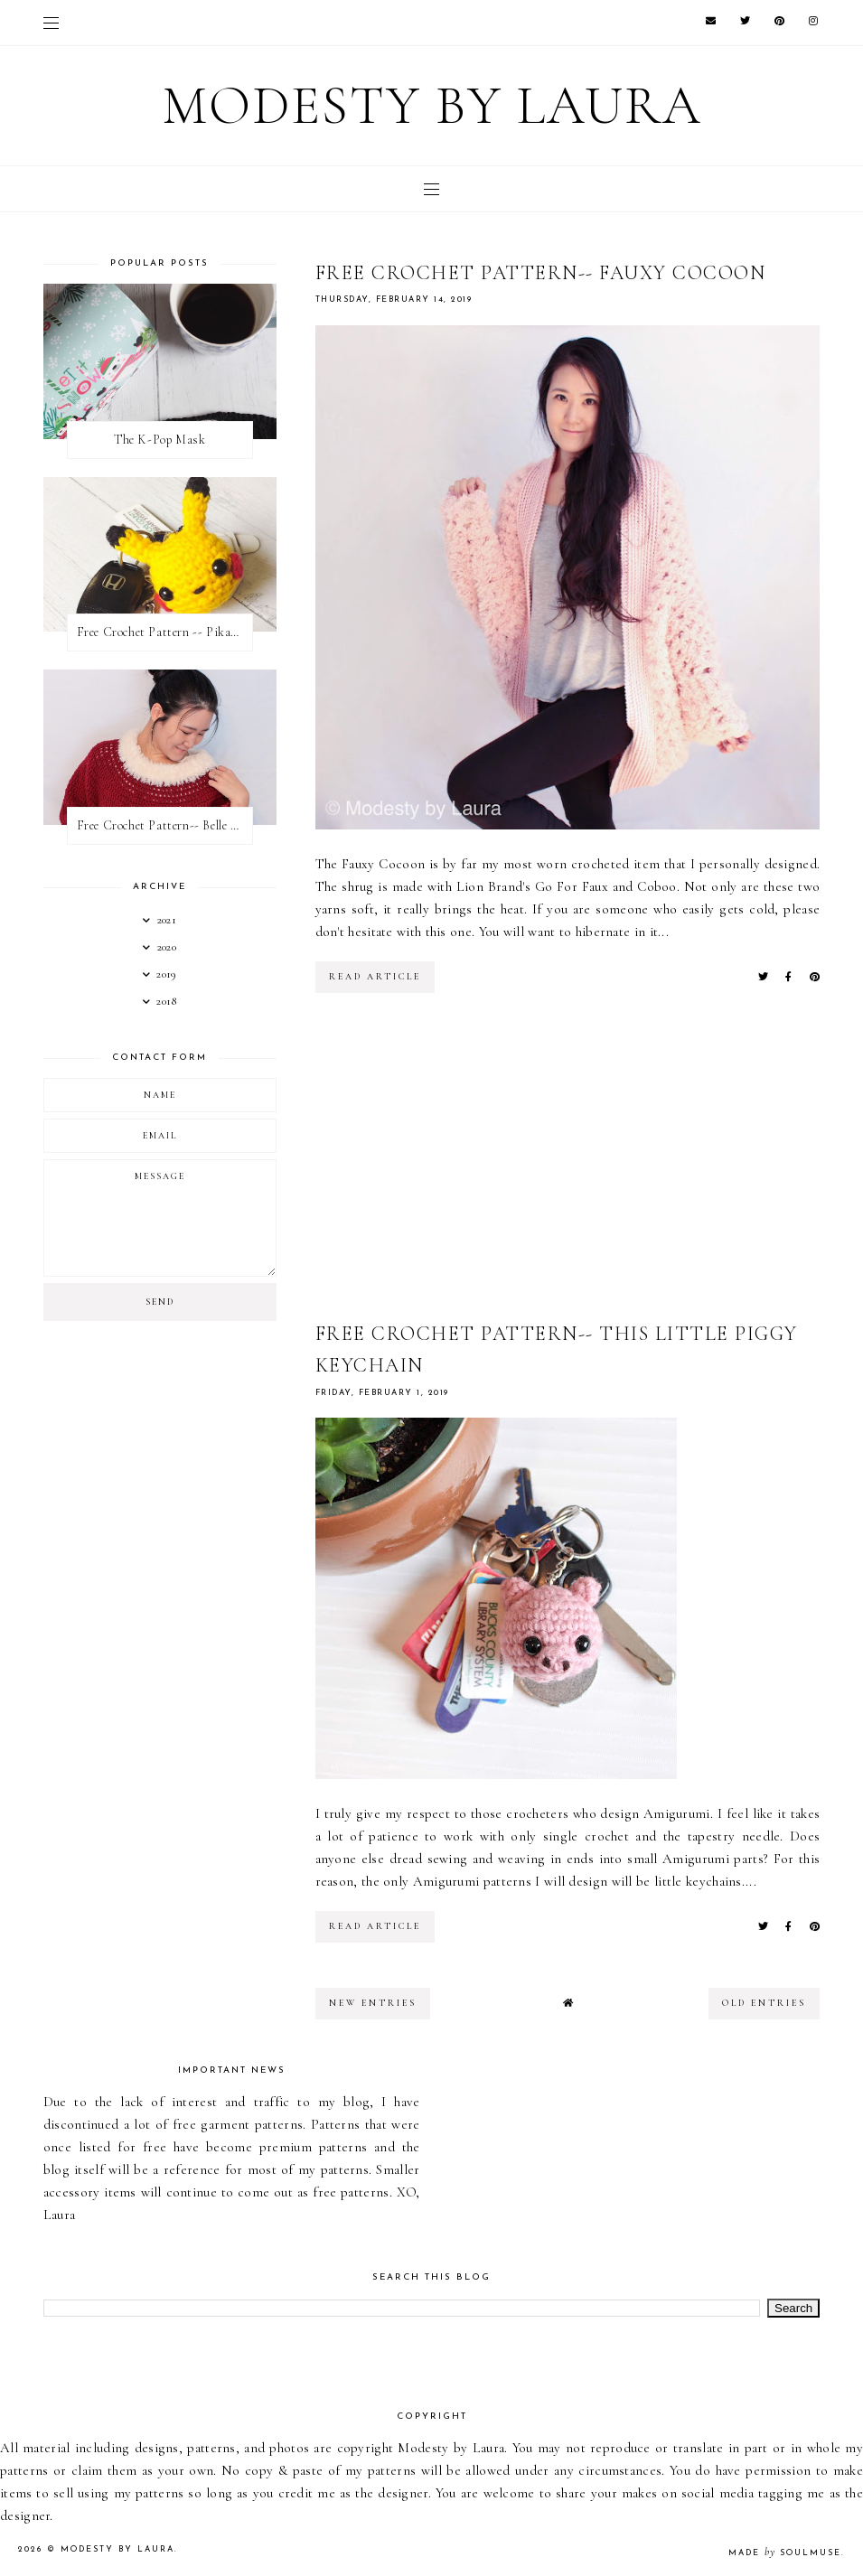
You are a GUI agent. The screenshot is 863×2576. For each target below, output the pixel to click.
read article (375, 976)
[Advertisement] (568, 1164)
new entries (373, 2003)
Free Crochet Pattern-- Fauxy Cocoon (540, 273)
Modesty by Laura (432, 105)
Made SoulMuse (784, 2553)
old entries (764, 2003)
